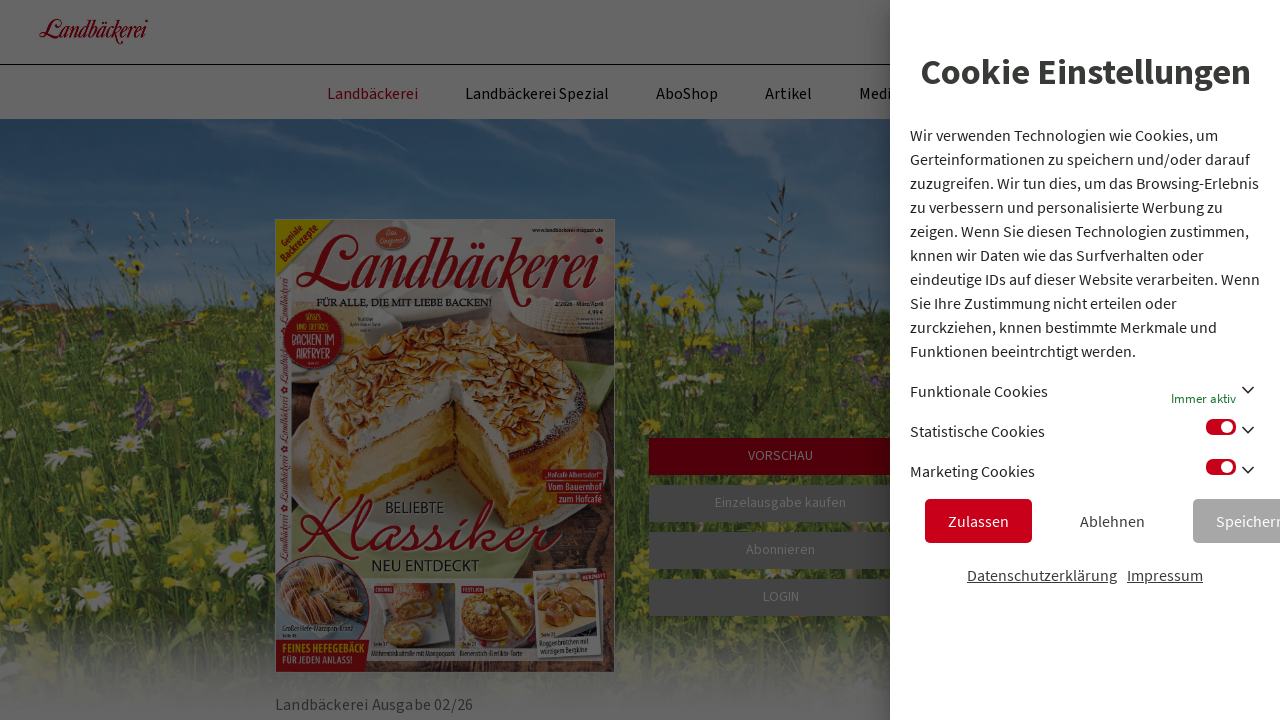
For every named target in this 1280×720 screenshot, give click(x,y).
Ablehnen (1112, 521)
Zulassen (978, 521)
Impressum (1165, 575)
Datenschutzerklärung (1042, 575)
